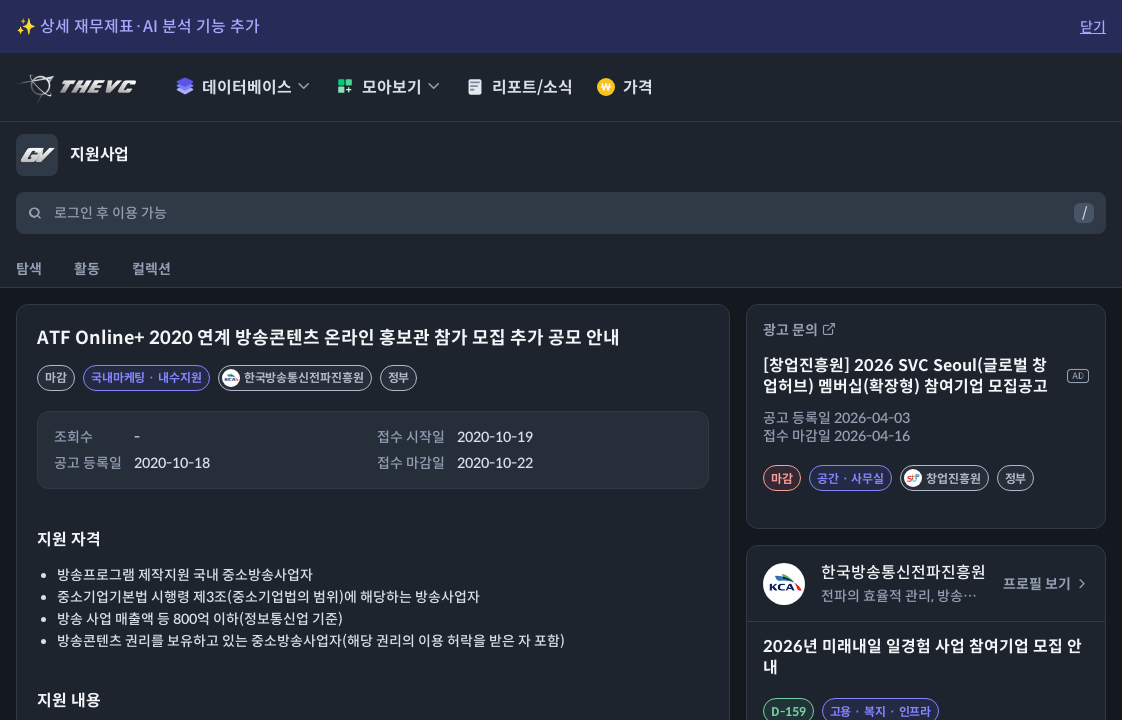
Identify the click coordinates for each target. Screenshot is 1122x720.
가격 (625, 87)
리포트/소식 (519, 87)
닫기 (1093, 27)
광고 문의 (799, 330)
